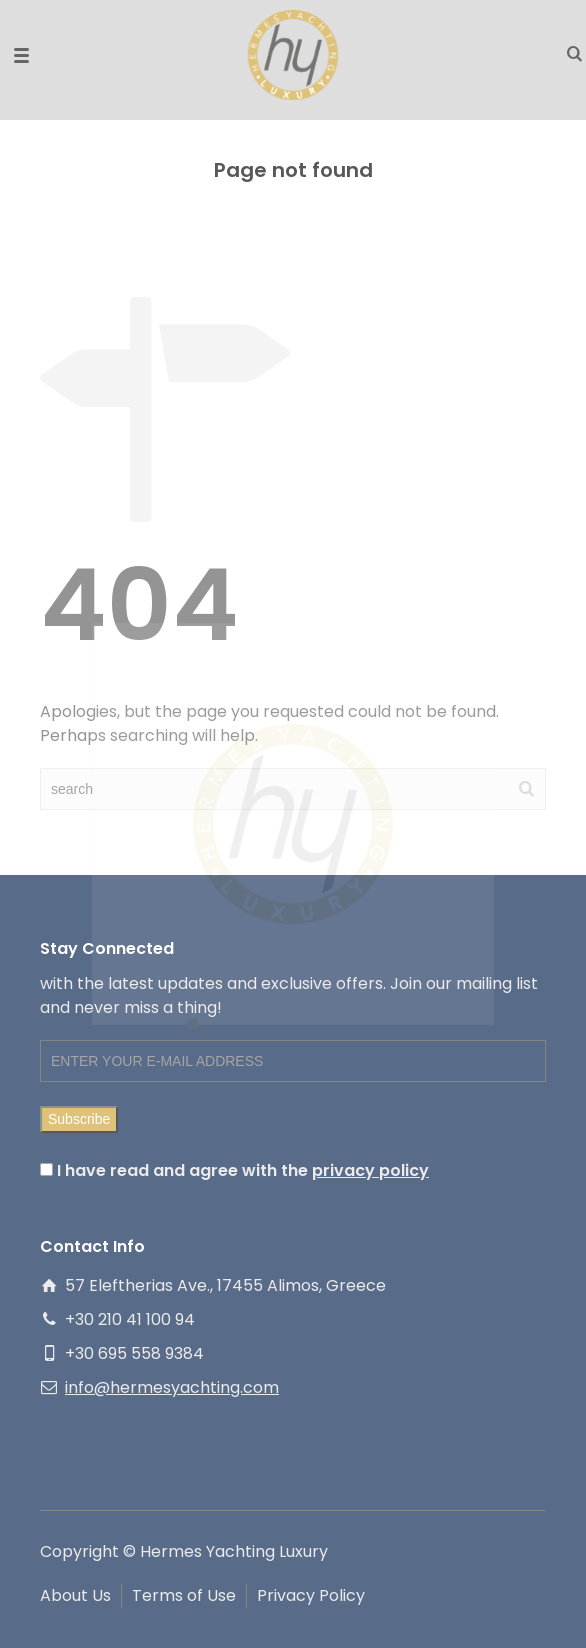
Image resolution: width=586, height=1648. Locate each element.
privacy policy (370, 1170)
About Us (75, 1595)
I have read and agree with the (234, 1170)
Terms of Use (184, 1595)
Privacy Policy (311, 1595)
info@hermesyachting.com (172, 1387)
